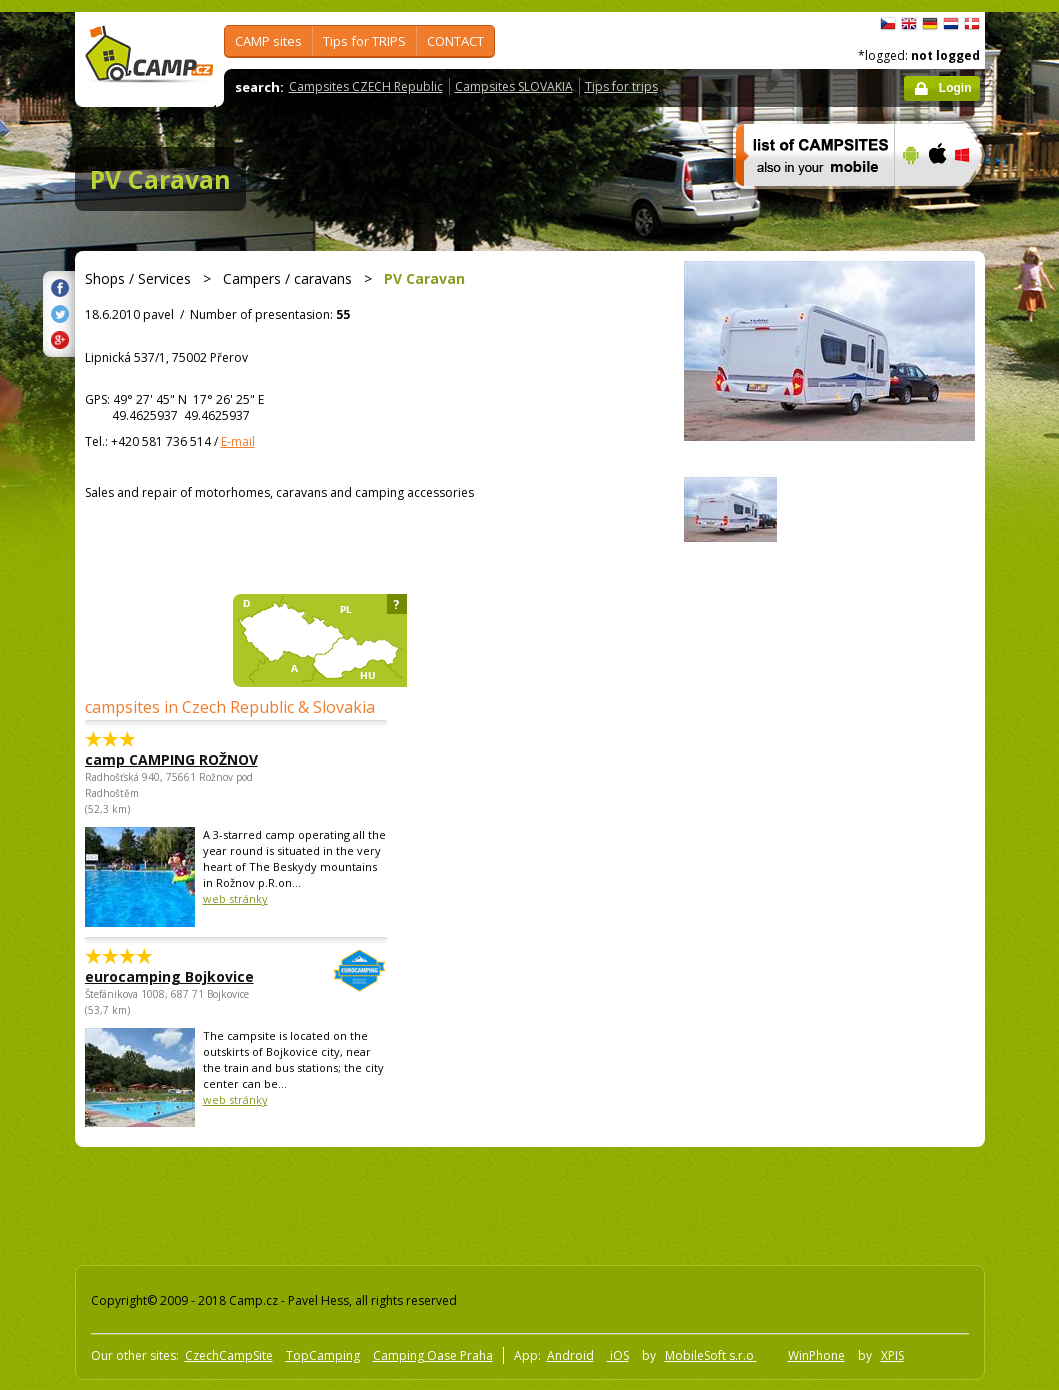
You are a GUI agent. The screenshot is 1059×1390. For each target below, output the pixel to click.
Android (570, 1355)
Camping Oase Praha (433, 1355)
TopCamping (323, 1355)
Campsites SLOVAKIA (514, 86)
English (909, 24)
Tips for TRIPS (364, 41)
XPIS (892, 1355)
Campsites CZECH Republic (366, 86)
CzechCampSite (229, 1355)
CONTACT (455, 41)
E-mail (238, 441)
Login (955, 88)
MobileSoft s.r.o (711, 1355)
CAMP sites (268, 41)
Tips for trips (621, 86)
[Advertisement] (434, 1202)
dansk (972, 24)
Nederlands (951, 24)
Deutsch (930, 24)
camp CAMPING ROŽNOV (171, 759)
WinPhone (816, 1355)
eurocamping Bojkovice (181, 976)
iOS (618, 1355)
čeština (888, 24)
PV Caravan (160, 179)
